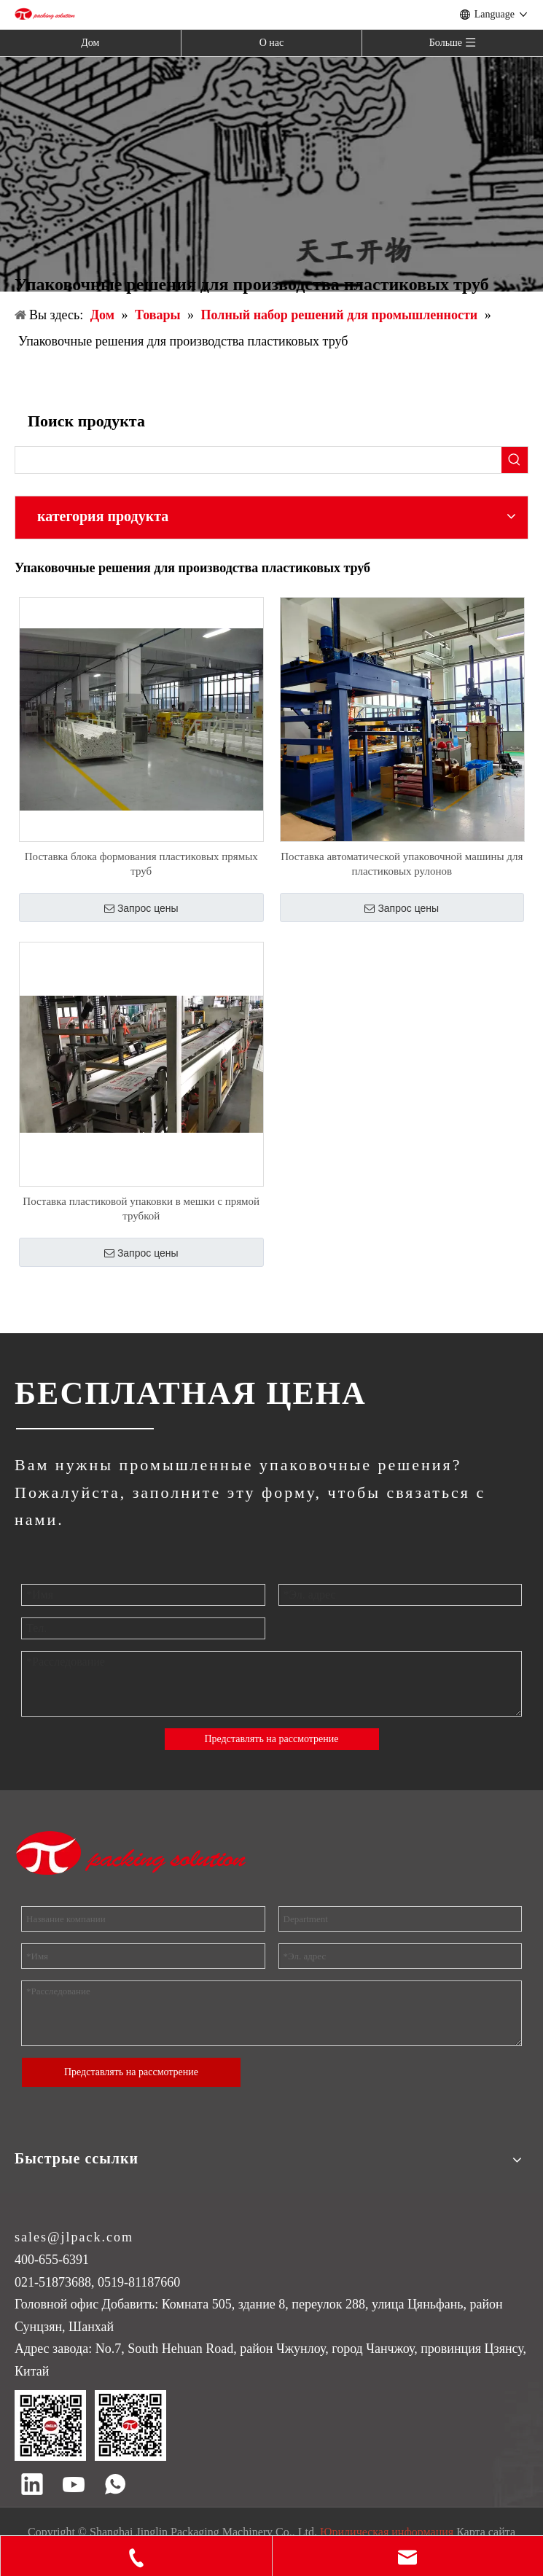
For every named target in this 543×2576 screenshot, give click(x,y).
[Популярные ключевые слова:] (514, 460)
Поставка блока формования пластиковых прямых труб (141, 864)
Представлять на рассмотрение (271, 1738)
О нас (271, 42)
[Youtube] (73, 2485)
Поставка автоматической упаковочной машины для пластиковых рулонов (402, 864)
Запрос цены (141, 908)
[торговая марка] (132, 1853)
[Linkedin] (32, 2485)
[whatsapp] (115, 2485)
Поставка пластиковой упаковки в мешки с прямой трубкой (141, 1208)
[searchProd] (258, 460)
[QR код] (90, 2425)
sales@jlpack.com (74, 2237)
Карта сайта (485, 2532)
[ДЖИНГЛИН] (84, 1428)
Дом (90, 42)
